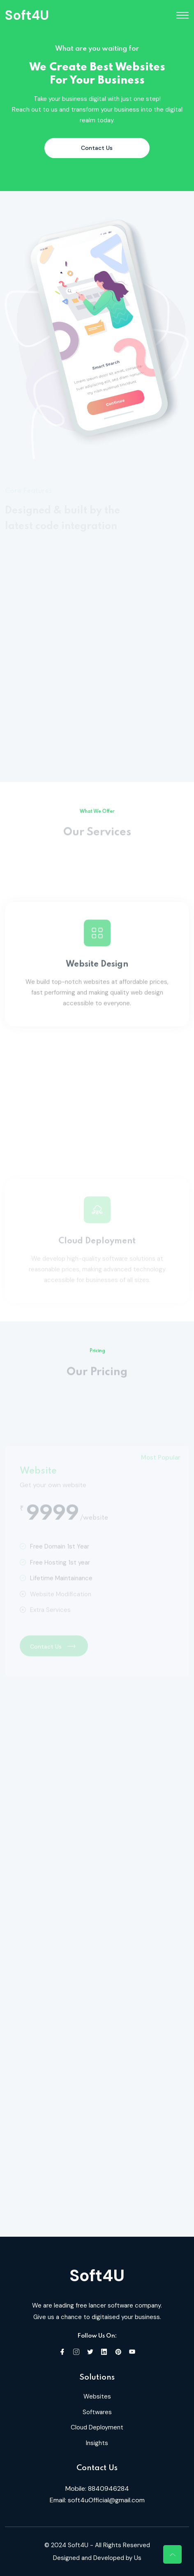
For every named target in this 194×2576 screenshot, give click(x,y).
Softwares (97, 2412)
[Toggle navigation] (182, 15)
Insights (97, 2443)
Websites (97, 2396)
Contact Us (97, 148)
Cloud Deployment (97, 2427)
